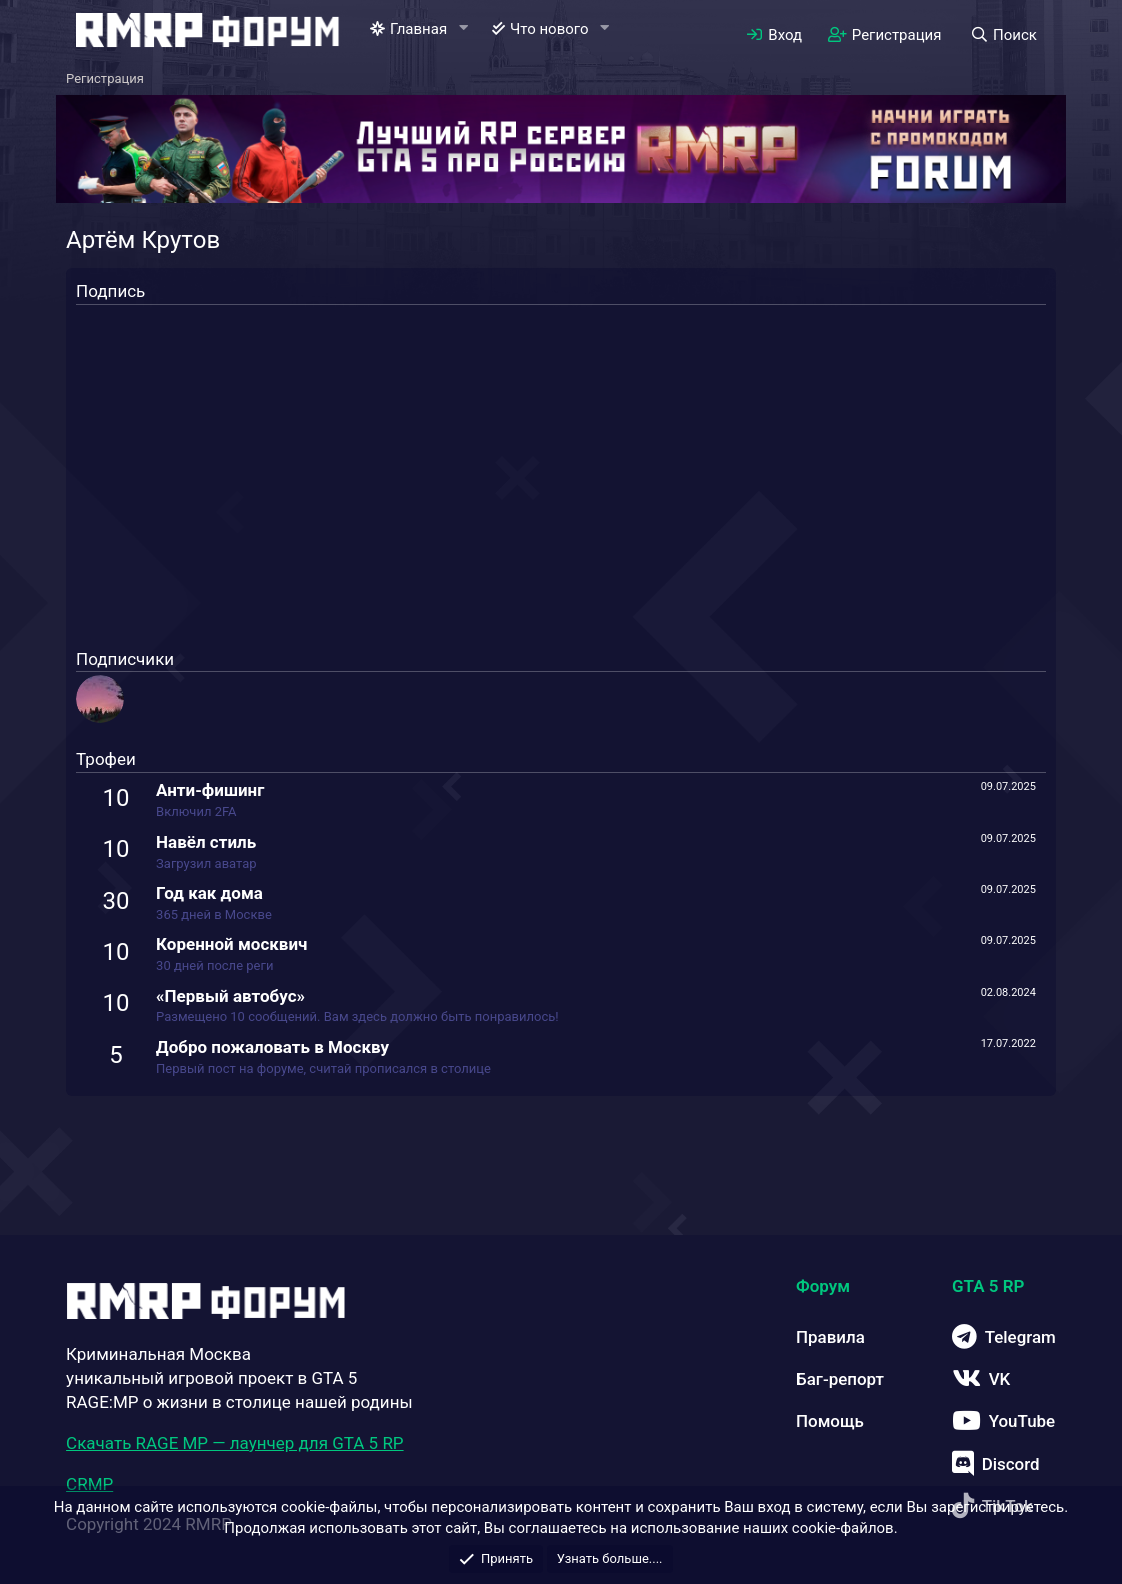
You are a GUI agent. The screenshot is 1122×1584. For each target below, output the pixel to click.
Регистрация (105, 78)
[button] (463, 28)
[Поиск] (1003, 35)
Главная (418, 29)
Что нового (549, 29)
